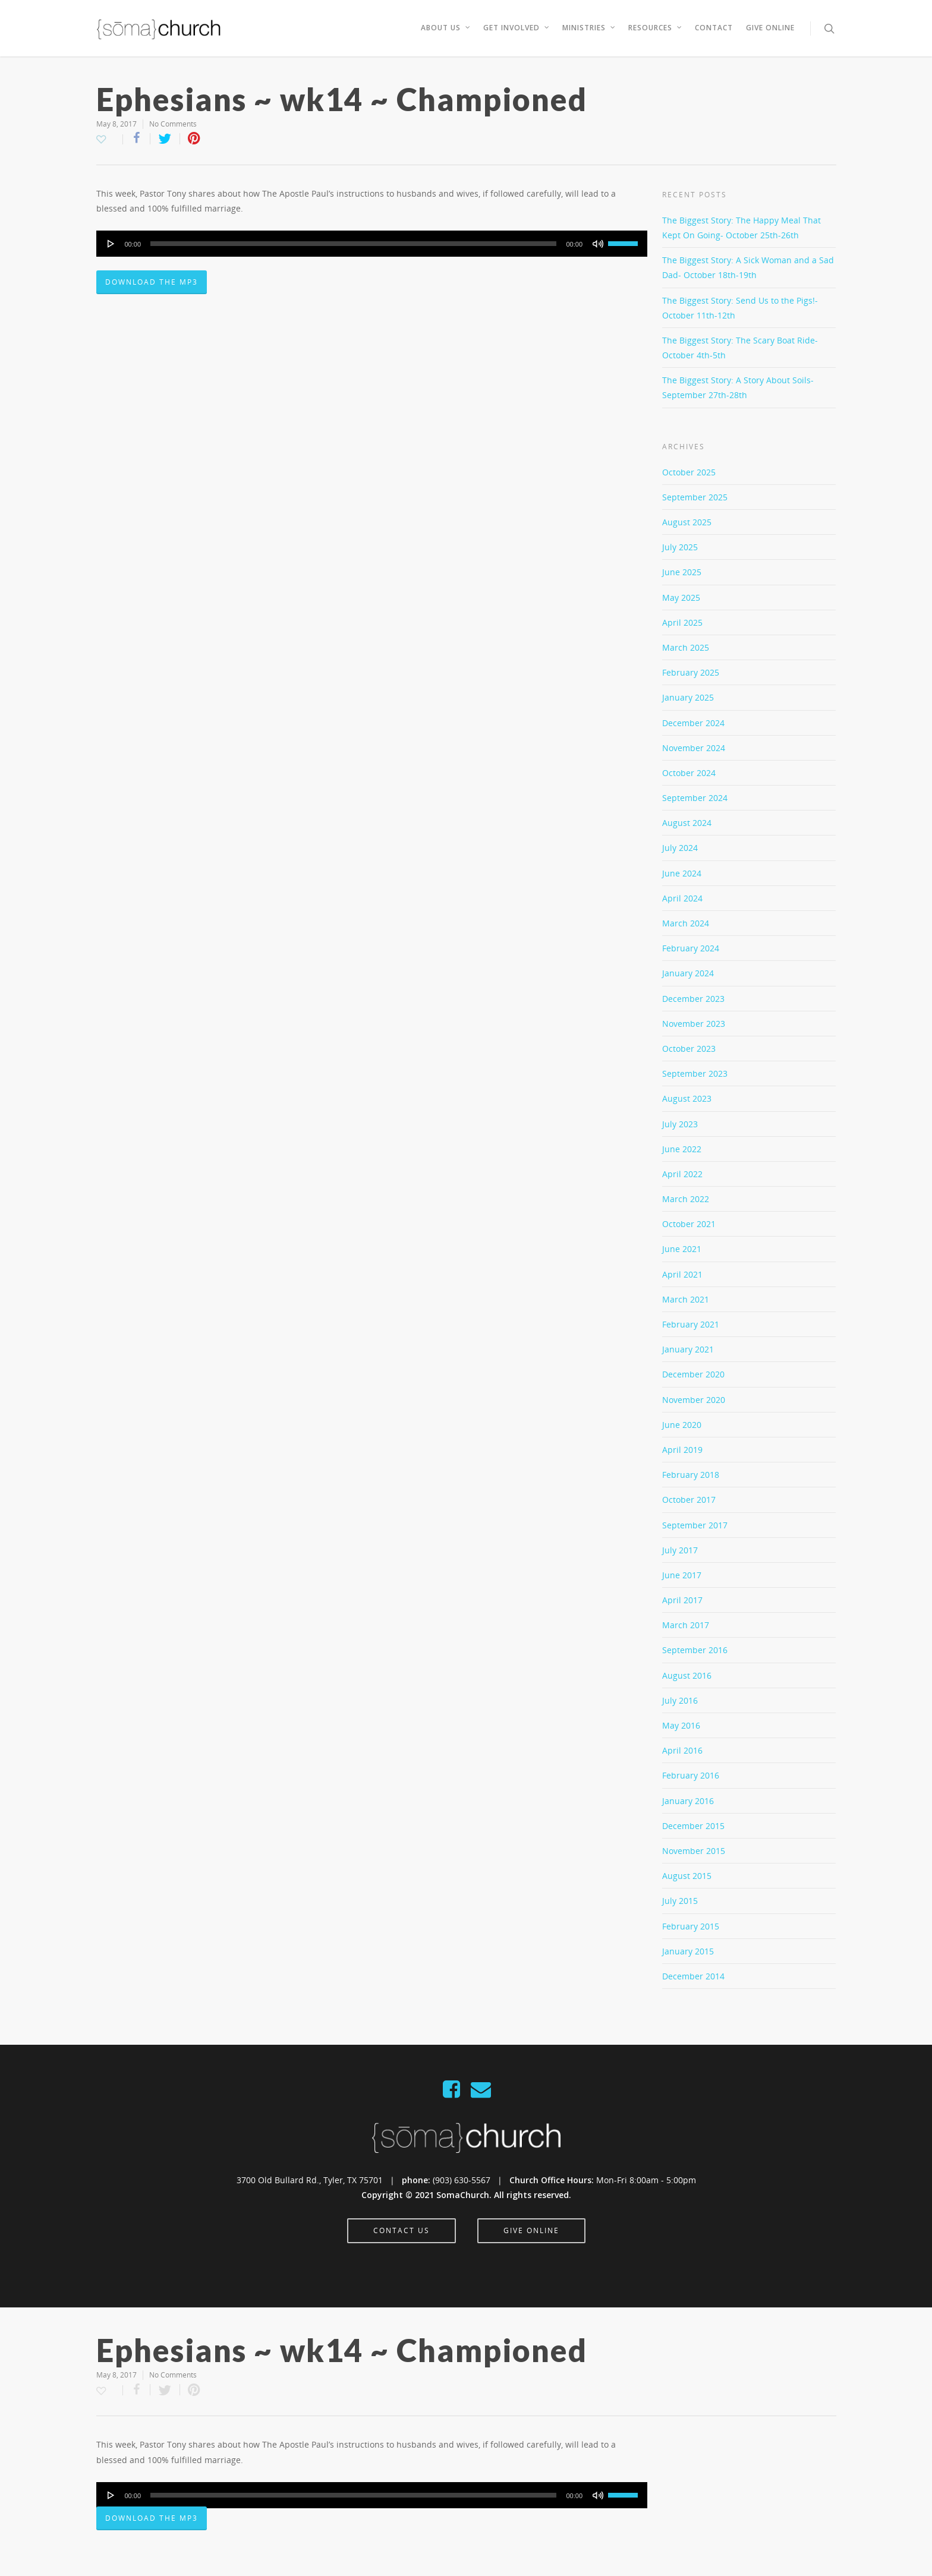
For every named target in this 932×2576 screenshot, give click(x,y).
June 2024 (681, 873)
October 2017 (689, 1499)
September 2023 (695, 1073)
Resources (655, 28)
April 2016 (682, 1750)
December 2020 (693, 1374)
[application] (372, 244)
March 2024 (685, 923)
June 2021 (681, 1248)
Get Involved (516, 28)
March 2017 (685, 1625)
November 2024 (693, 747)
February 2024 (690, 948)
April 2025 (682, 622)
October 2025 (689, 472)
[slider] (353, 243)
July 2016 (680, 1700)
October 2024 (689, 772)
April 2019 (682, 1449)
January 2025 (688, 697)
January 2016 (688, 1800)
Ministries (589, 28)
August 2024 (686, 822)
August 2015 (686, 1875)
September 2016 (695, 1650)
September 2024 (695, 797)
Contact (714, 28)
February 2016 (690, 1775)
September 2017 (695, 1525)
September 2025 (695, 497)
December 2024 (693, 723)
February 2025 (690, 672)
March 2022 (685, 1199)
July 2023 (680, 1124)
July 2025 (680, 547)
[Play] (111, 244)
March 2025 (685, 647)
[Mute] (598, 244)
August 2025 (686, 522)
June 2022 (681, 1149)
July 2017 (680, 1550)
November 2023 (693, 1023)
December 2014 (693, 1976)
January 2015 (688, 1951)
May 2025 (681, 597)
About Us (446, 28)
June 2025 (681, 572)
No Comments (173, 124)
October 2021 (689, 1223)
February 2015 (690, 1926)
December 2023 (693, 998)
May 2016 (681, 1725)
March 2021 (685, 1299)
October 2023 (689, 1048)
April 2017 (682, 1600)
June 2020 (681, 1424)
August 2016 (686, 1675)
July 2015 (680, 1900)
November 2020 (693, 1399)
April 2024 (682, 898)
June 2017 (681, 1575)
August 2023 (686, 1098)
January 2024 (688, 973)
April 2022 (682, 1174)
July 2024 (680, 847)
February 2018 (690, 1474)
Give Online (770, 28)
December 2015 (693, 1825)
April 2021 (682, 1274)
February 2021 (690, 1324)
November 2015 (693, 1850)
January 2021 (688, 1349)
